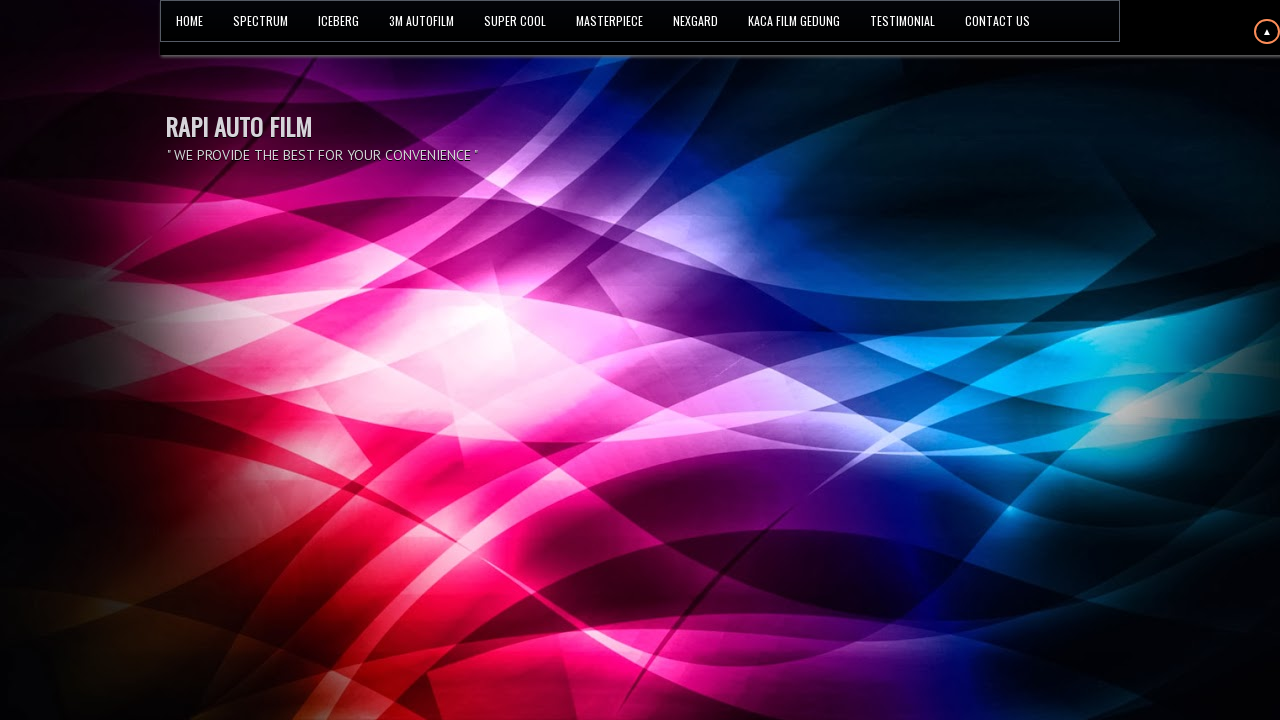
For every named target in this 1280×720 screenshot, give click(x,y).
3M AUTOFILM (421, 20)
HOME (189, 20)
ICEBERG (338, 20)
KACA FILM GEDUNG (794, 20)
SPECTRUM (260, 20)
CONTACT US (997, 20)
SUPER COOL (515, 20)
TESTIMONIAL (902, 20)
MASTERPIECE (609, 20)
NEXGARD (695, 20)
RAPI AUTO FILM (238, 126)
